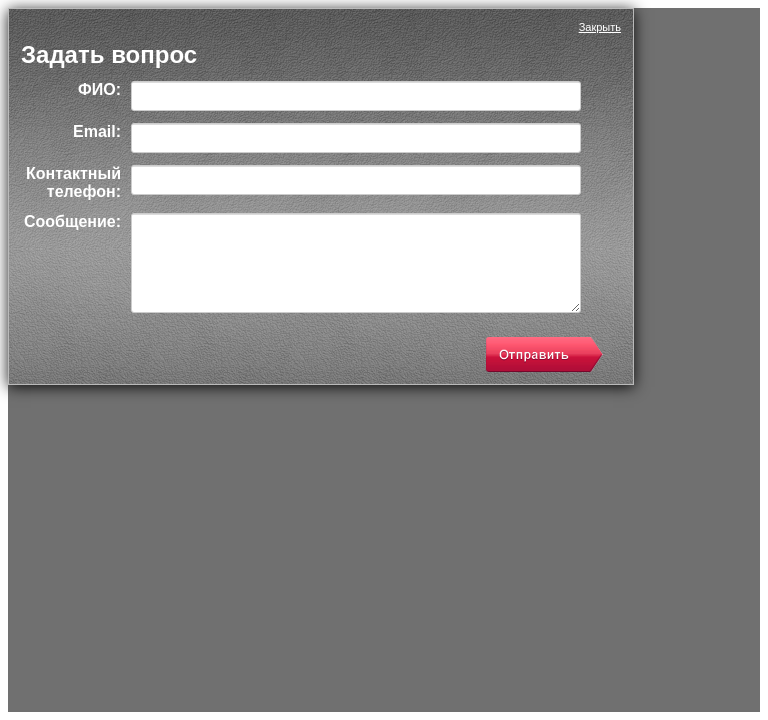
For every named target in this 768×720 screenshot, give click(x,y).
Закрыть (600, 27)
